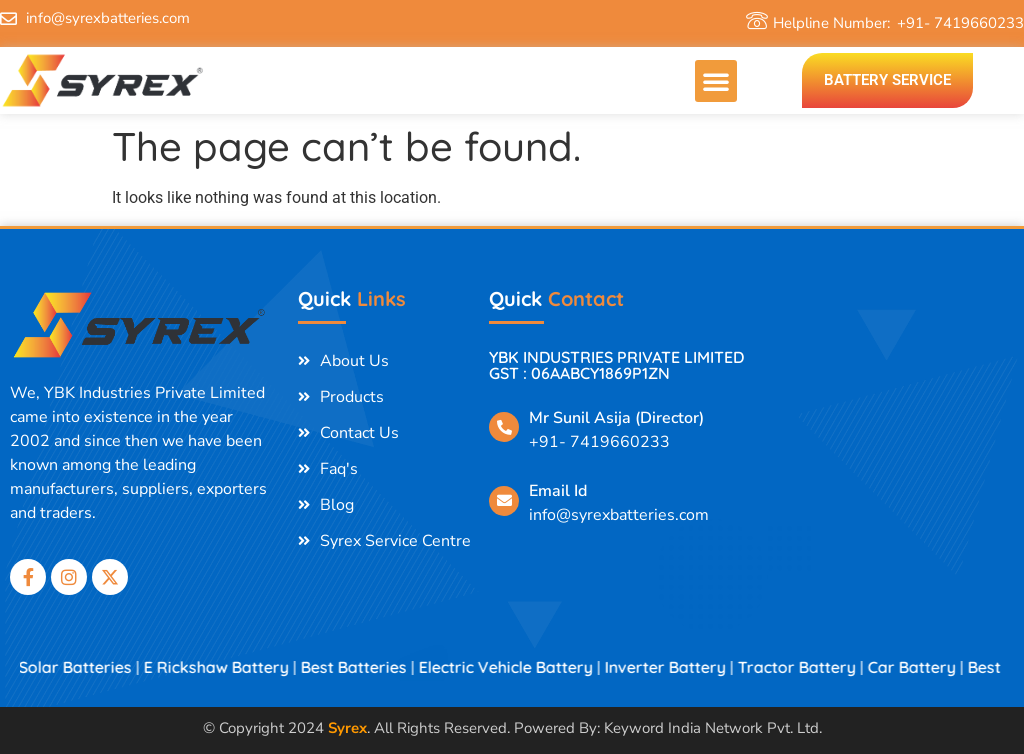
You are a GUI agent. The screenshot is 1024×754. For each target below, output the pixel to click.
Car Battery (925, 667)
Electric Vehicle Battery (519, 667)
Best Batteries (367, 667)
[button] (716, 81)
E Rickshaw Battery (229, 667)
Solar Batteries (88, 667)
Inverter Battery (678, 667)
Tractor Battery (810, 667)
